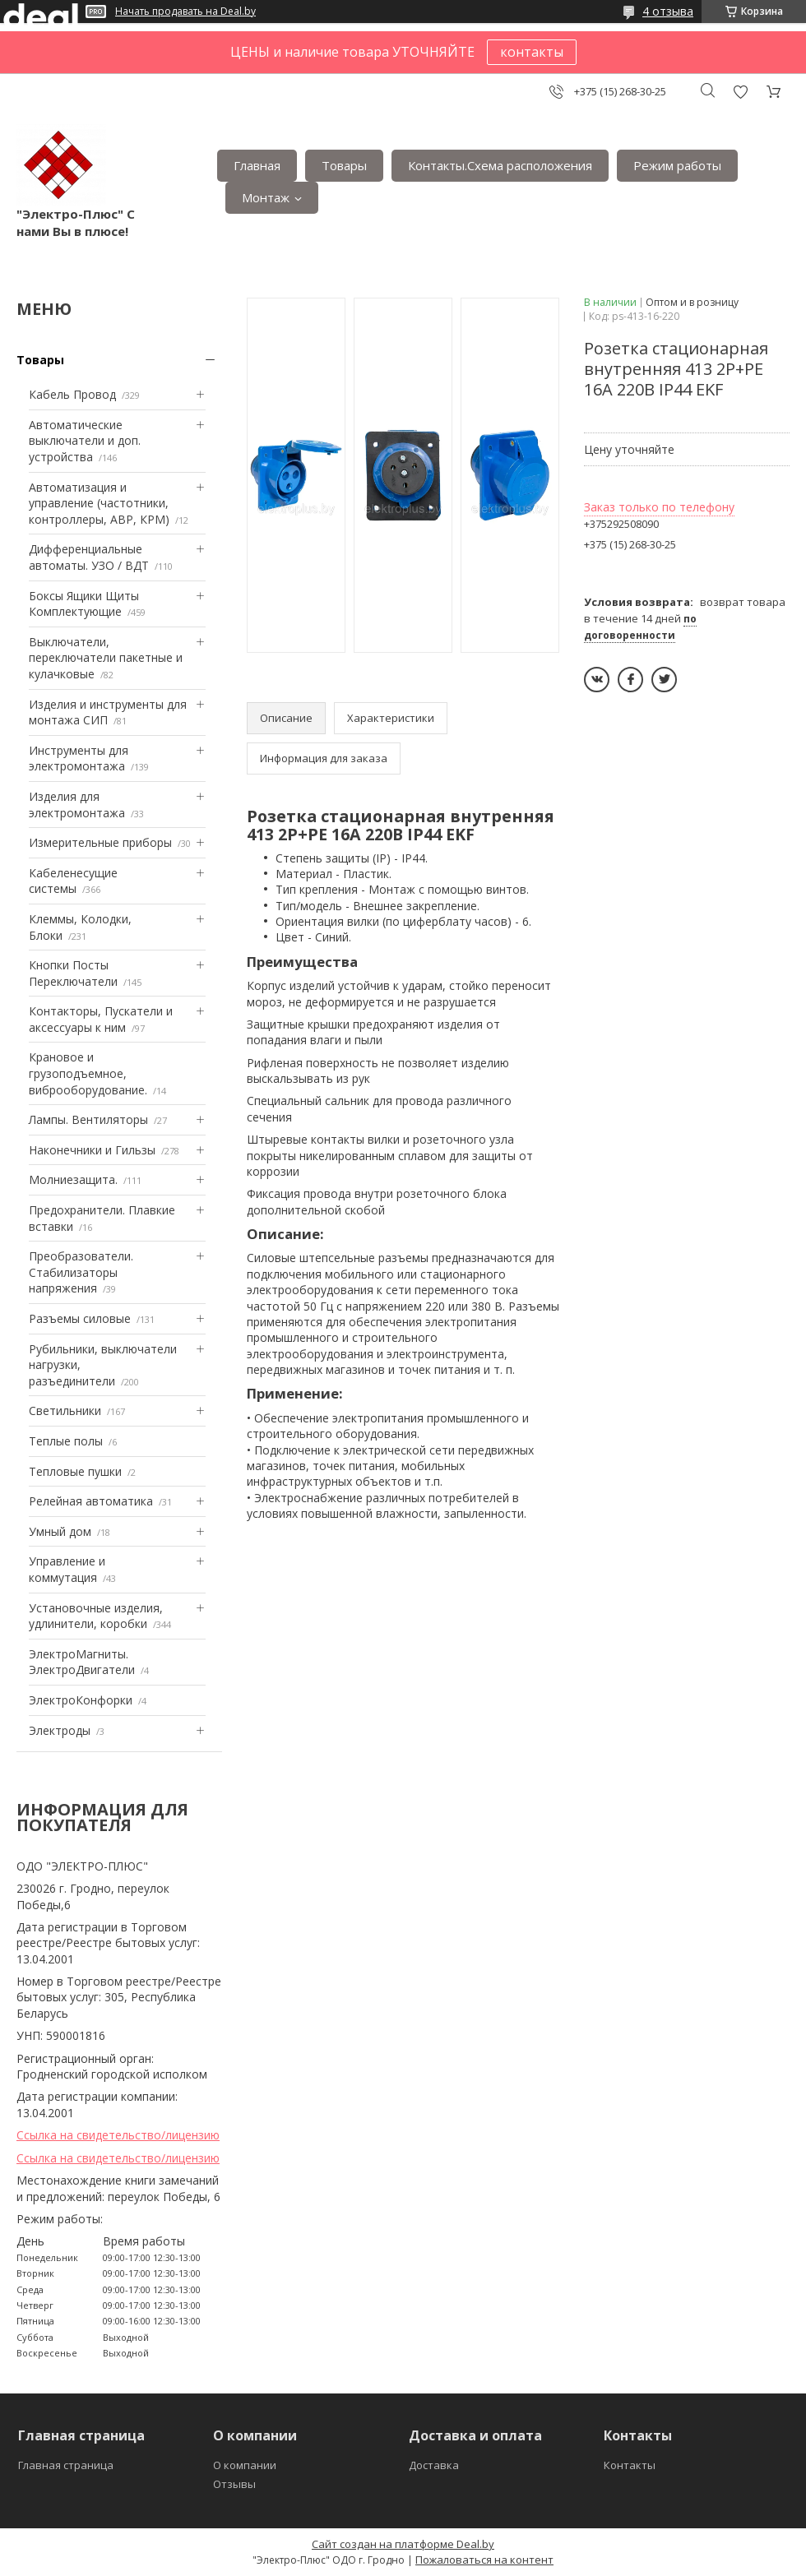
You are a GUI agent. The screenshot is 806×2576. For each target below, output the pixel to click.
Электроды (59, 1730)
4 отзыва (667, 11)
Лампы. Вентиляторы (88, 1119)
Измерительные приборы (100, 842)
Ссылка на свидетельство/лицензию (118, 2135)
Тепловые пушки (75, 1471)
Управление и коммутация (67, 1569)
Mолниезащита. (73, 1179)
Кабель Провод (72, 394)
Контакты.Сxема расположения (500, 165)
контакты (531, 52)
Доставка (434, 2465)
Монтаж (266, 197)
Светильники (65, 1410)
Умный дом (60, 1531)
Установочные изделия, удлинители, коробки (96, 1616)
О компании (244, 2465)
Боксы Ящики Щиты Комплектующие (84, 604)
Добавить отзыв (740, 92)
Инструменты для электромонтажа (78, 758)
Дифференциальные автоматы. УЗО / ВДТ (89, 557)
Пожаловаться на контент (484, 2559)
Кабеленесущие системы (73, 881)
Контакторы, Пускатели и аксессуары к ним (101, 1019)
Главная (257, 165)
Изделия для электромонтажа (77, 805)
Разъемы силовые (80, 1318)
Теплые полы (66, 1441)
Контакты (629, 2465)
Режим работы (677, 165)
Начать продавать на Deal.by (185, 11)
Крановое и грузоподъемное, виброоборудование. (88, 1073)
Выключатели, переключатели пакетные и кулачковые (106, 658)
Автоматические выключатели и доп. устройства (85, 441)
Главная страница (65, 2465)
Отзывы (234, 2484)
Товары (344, 165)
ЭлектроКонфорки (80, 1700)
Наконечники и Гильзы (92, 1150)
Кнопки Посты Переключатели (73, 973)
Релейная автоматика (91, 1501)
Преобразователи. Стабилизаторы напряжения (81, 1272)
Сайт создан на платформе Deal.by (403, 2544)
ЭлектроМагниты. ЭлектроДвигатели (82, 1662)
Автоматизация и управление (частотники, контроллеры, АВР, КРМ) (99, 503)
